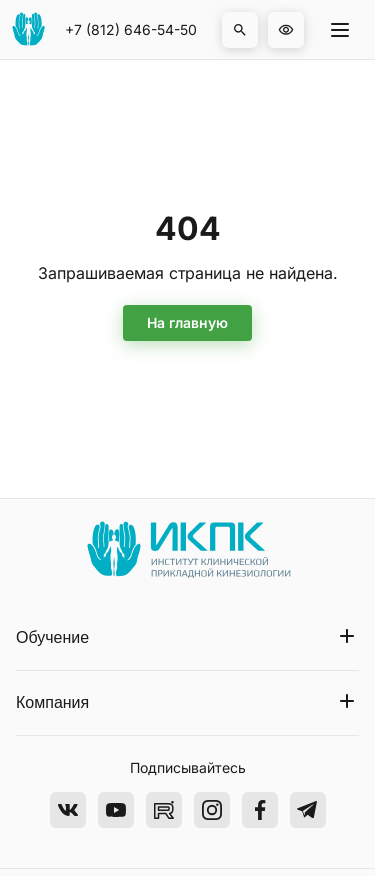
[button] (240, 30)
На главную (187, 322)
